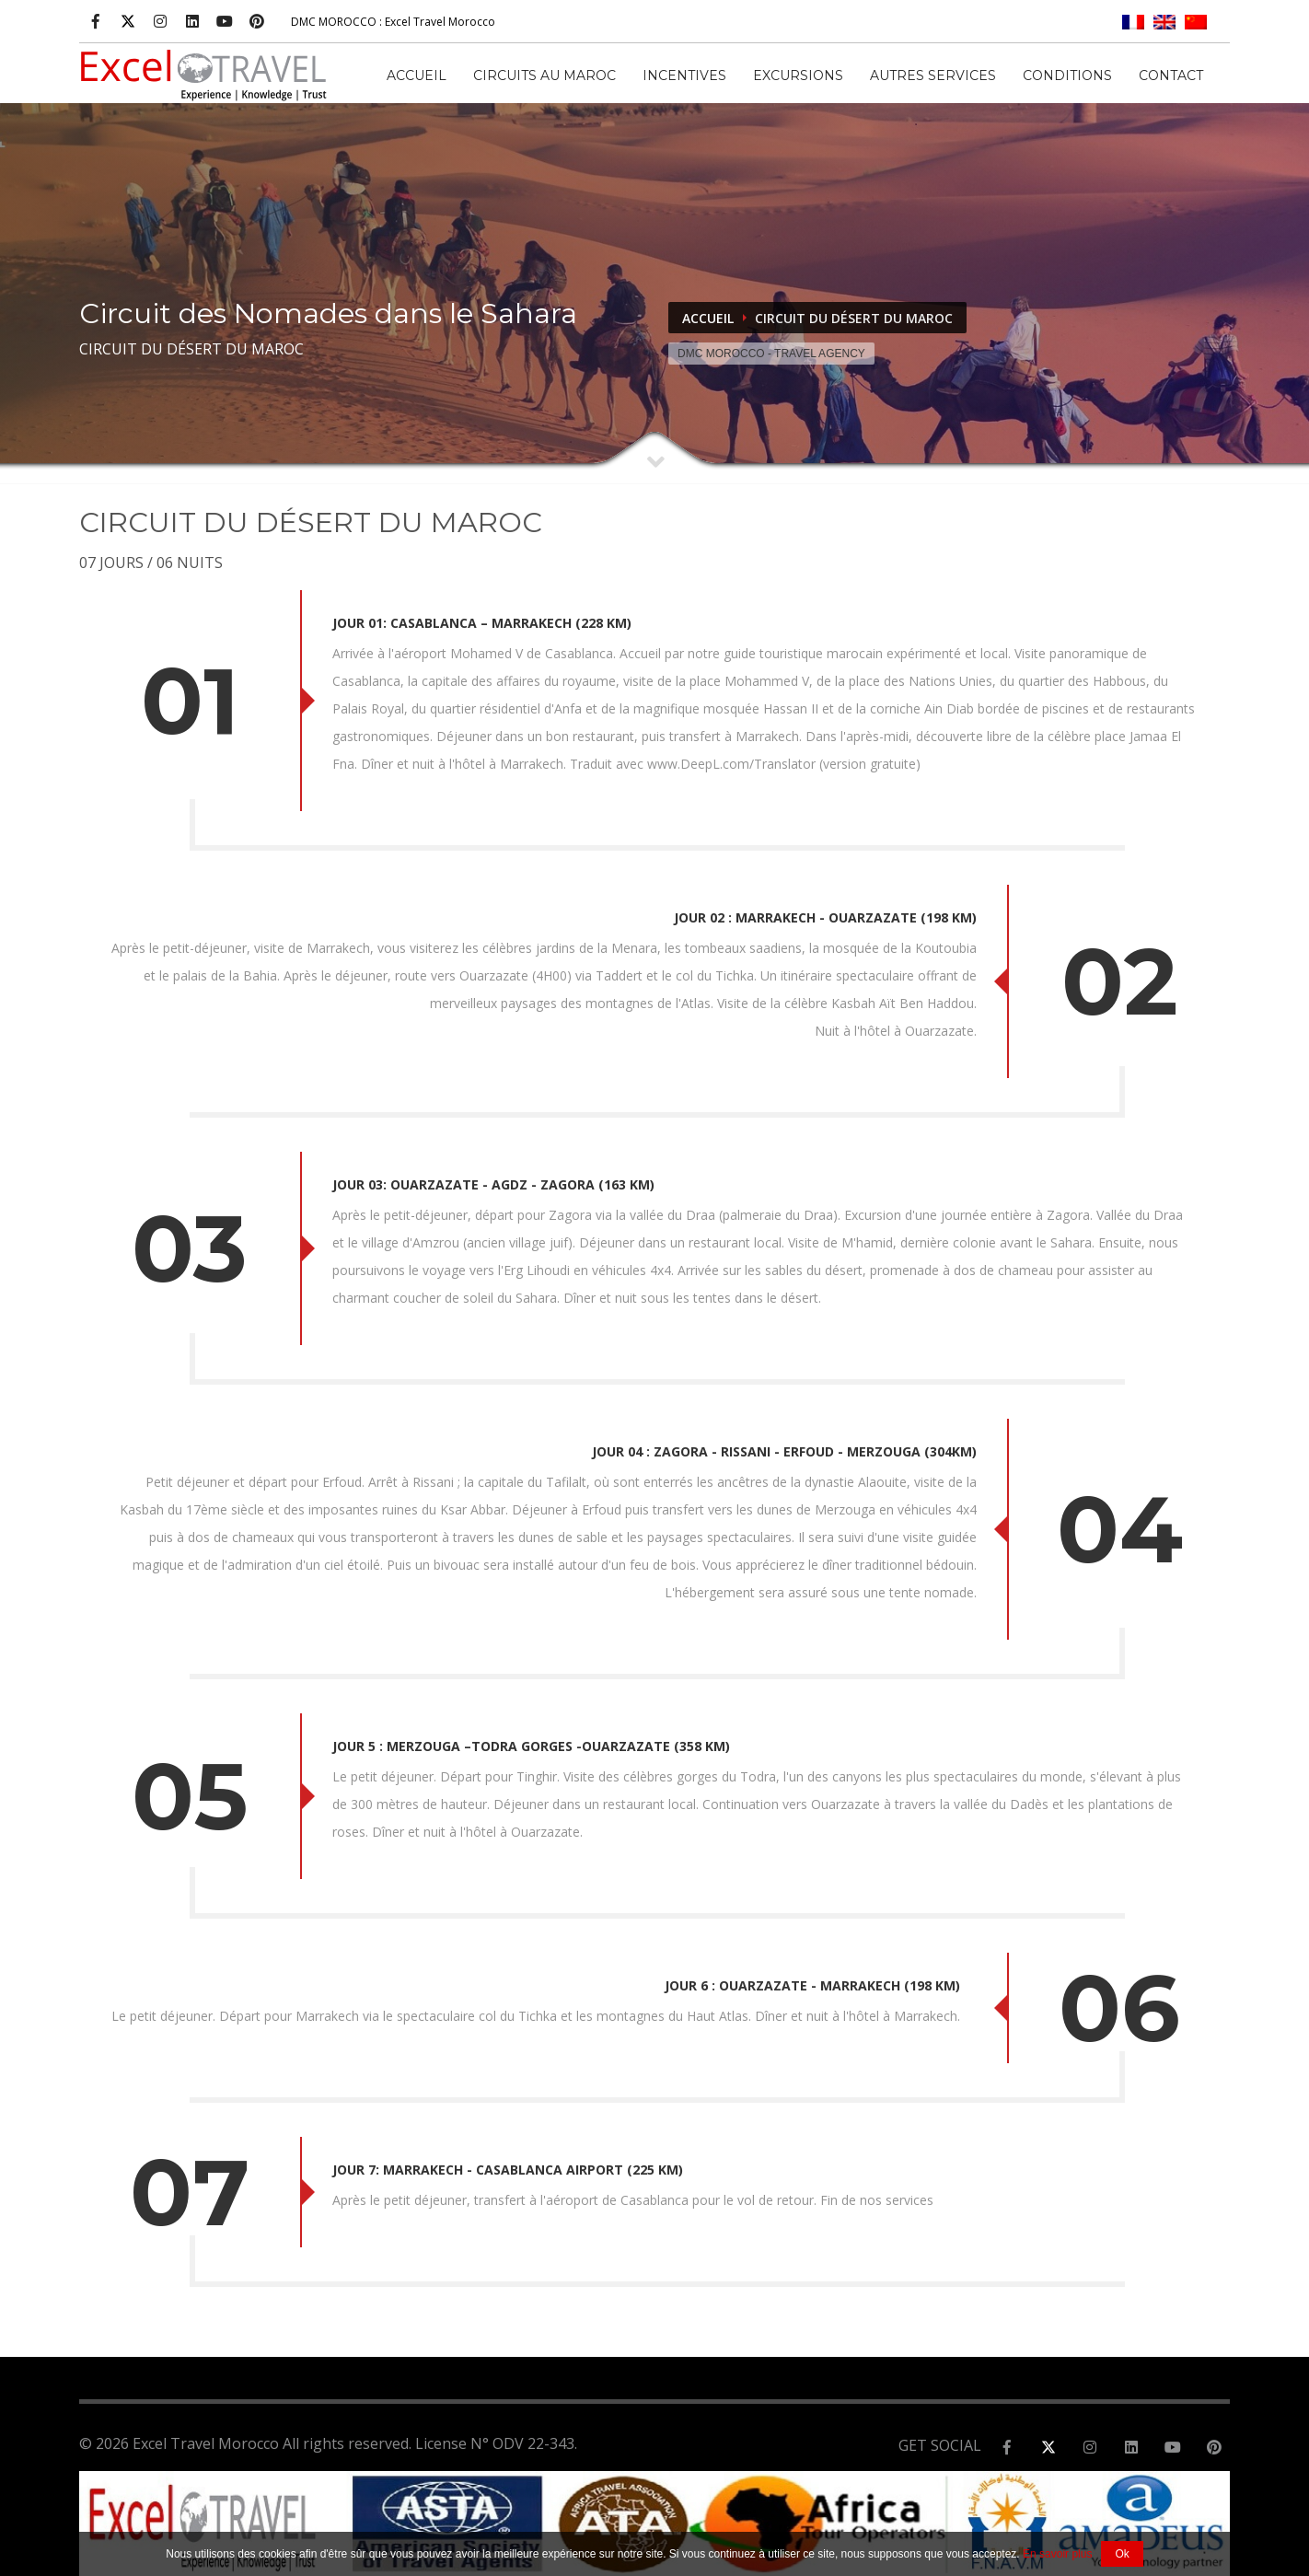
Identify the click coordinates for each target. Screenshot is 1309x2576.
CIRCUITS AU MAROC (544, 75)
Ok (1122, 2553)
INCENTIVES (684, 75)
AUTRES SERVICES (933, 75)
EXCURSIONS (798, 75)
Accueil (416, 75)
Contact (1171, 75)
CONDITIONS (1067, 75)
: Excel (393, 21)
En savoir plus (1057, 2553)
